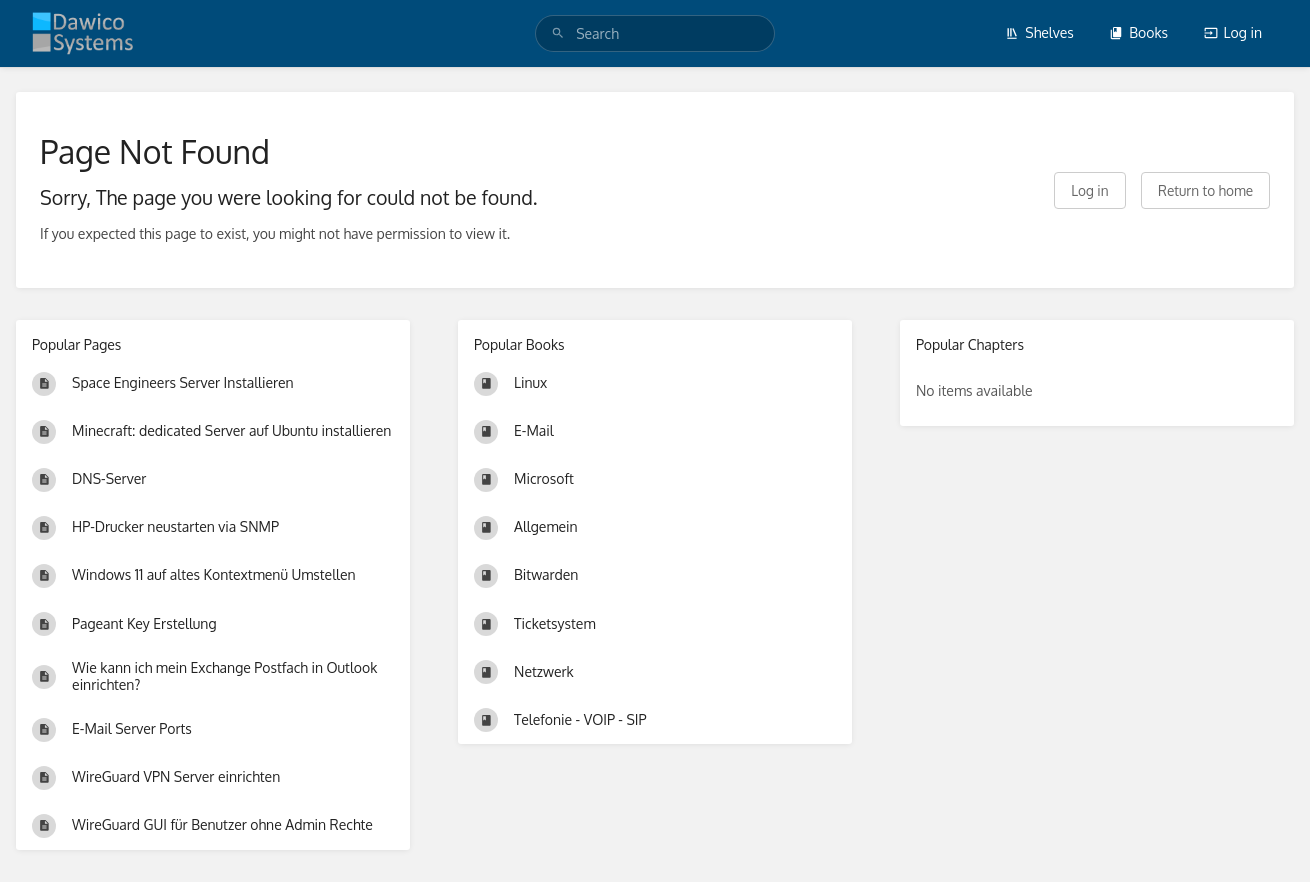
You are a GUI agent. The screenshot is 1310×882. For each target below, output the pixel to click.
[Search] (558, 33)
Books (1138, 32)
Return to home (1205, 190)
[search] (655, 33)
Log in (1233, 32)
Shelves (1039, 32)
